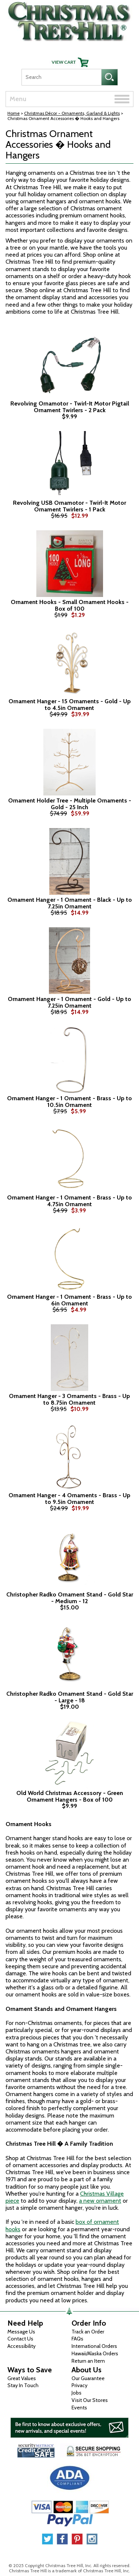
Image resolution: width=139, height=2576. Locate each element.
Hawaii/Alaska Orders (95, 2353)
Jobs (77, 2392)
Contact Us (20, 2338)
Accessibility (21, 2346)
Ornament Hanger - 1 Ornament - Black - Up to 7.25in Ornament (69, 903)
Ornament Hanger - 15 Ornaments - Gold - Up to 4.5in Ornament (70, 704)
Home (13, 113)
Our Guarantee (88, 2378)
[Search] (61, 77)
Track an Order (88, 2331)
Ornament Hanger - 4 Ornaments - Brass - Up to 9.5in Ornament (69, 1498)
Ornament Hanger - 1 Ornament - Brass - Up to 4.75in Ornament (69, 1200)
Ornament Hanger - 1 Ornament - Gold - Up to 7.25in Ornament (69, 1002)
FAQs (77, 2338)
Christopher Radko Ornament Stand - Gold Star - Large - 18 (69, 1697)
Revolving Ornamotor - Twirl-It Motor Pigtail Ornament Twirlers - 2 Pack (69, 406)
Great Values (21, 2378)
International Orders (94, 2346)
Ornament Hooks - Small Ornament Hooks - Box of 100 (70, 605)
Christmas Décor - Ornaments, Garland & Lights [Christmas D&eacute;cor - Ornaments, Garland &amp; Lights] (72, 113)
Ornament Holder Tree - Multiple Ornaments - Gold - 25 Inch (69, 803)
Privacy (79, 2385)
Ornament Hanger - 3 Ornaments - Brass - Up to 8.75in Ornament (69, 1399)
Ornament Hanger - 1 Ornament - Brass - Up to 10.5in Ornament (69, 1101)
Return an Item (88, 2361)
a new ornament (100, 2200)
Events (79, 2407)
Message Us (21, 2331)
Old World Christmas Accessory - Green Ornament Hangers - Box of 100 (69, 1796)
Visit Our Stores (90, 2400)
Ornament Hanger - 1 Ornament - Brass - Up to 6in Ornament (69, 1300)
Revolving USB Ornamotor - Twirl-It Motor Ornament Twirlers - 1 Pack (69, 506)
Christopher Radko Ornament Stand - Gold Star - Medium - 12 (69, 1597)
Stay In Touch (23, 2385)
